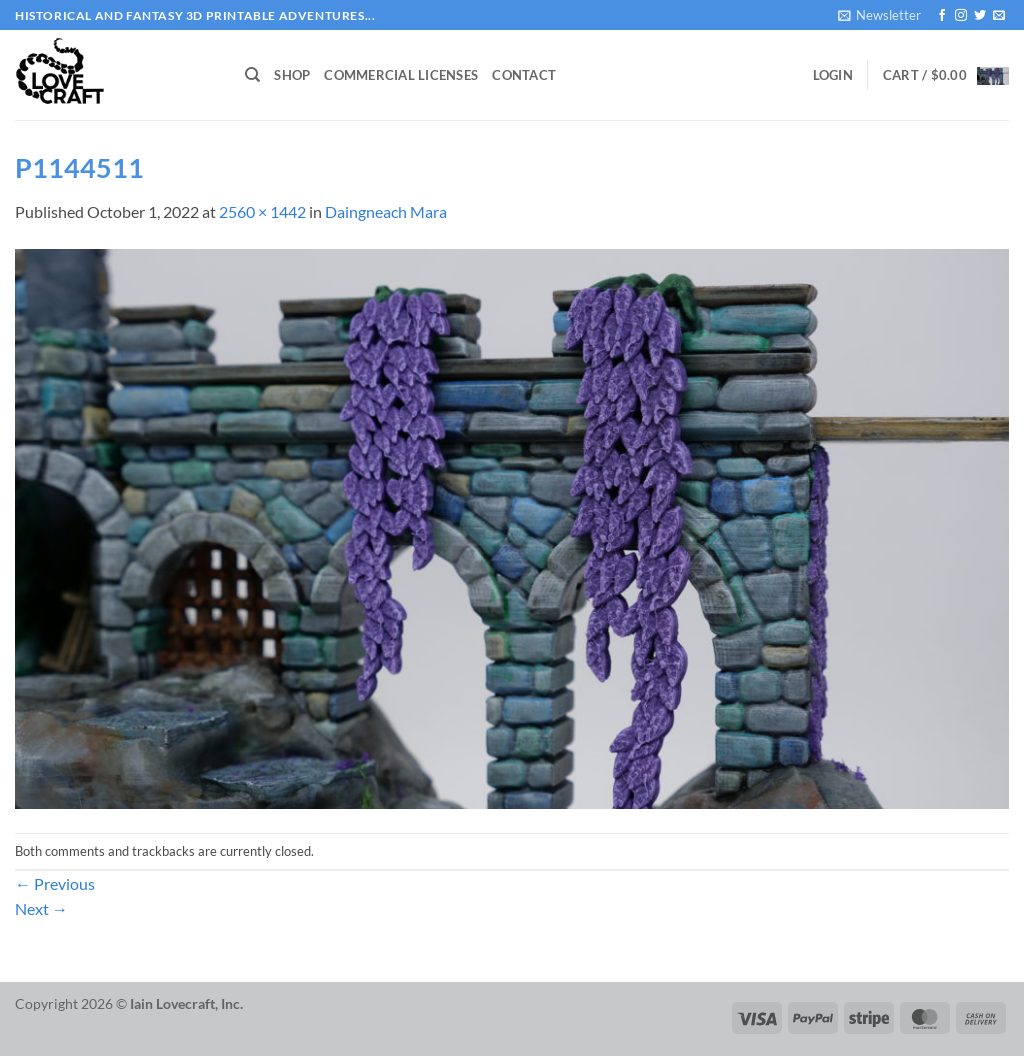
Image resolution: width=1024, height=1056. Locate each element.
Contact (524, 75)
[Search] (252, 75)
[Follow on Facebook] (942, 16)
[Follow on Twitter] (980, 16)
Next (41, 908)
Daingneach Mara (386, 211)
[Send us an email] (999, 16)
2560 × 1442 (262, 211)
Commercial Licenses (401, 75)
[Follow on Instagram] (961, 16)
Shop (292, 75)
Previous (55, 883)
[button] (879, 15)
